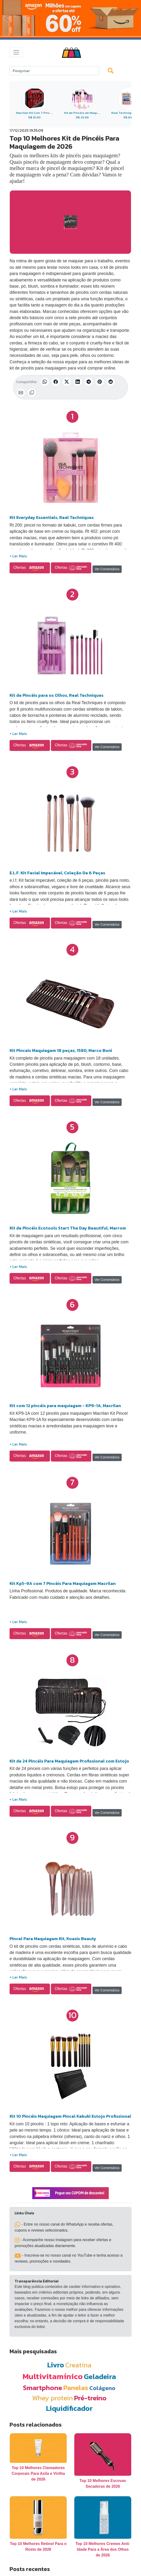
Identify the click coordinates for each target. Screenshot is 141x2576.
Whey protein (52, 2398)
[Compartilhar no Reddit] (110, 381)
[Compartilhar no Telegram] (88, 381)
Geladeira (100, 2376)
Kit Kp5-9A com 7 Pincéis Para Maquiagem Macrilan (63, 1583)
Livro (55, 2365)
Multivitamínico (52, 2376)
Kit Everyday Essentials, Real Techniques (52, 517)
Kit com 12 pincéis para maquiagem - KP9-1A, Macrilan (65, 1405)
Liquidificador (69, 2408)
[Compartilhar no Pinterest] (99, 381)
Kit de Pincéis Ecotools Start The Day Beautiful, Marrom (68, 1228)
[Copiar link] (31, 392)
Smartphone (42, 2387)
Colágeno (102, 2388)
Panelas (75, 2387)
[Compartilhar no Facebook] (55, 381)
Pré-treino (90, 2398)
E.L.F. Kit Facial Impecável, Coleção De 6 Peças (57, 873)
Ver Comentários (107, 569)
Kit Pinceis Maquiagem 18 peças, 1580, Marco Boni (61, 1050)
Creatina (78, 2365)
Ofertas (29, 567)
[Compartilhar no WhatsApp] (44, 381)
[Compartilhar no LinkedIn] (77, 381)
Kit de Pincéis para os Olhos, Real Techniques (56, 695)
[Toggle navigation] (16, 52)
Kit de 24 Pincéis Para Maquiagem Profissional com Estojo (69, 1761)
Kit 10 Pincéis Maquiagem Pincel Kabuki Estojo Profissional (70, 2116)
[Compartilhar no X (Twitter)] (66, 381)
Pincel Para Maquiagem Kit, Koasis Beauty (53, 1938)
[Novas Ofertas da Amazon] (70, 18)
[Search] (54, 70)
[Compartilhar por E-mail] (20, 392)
